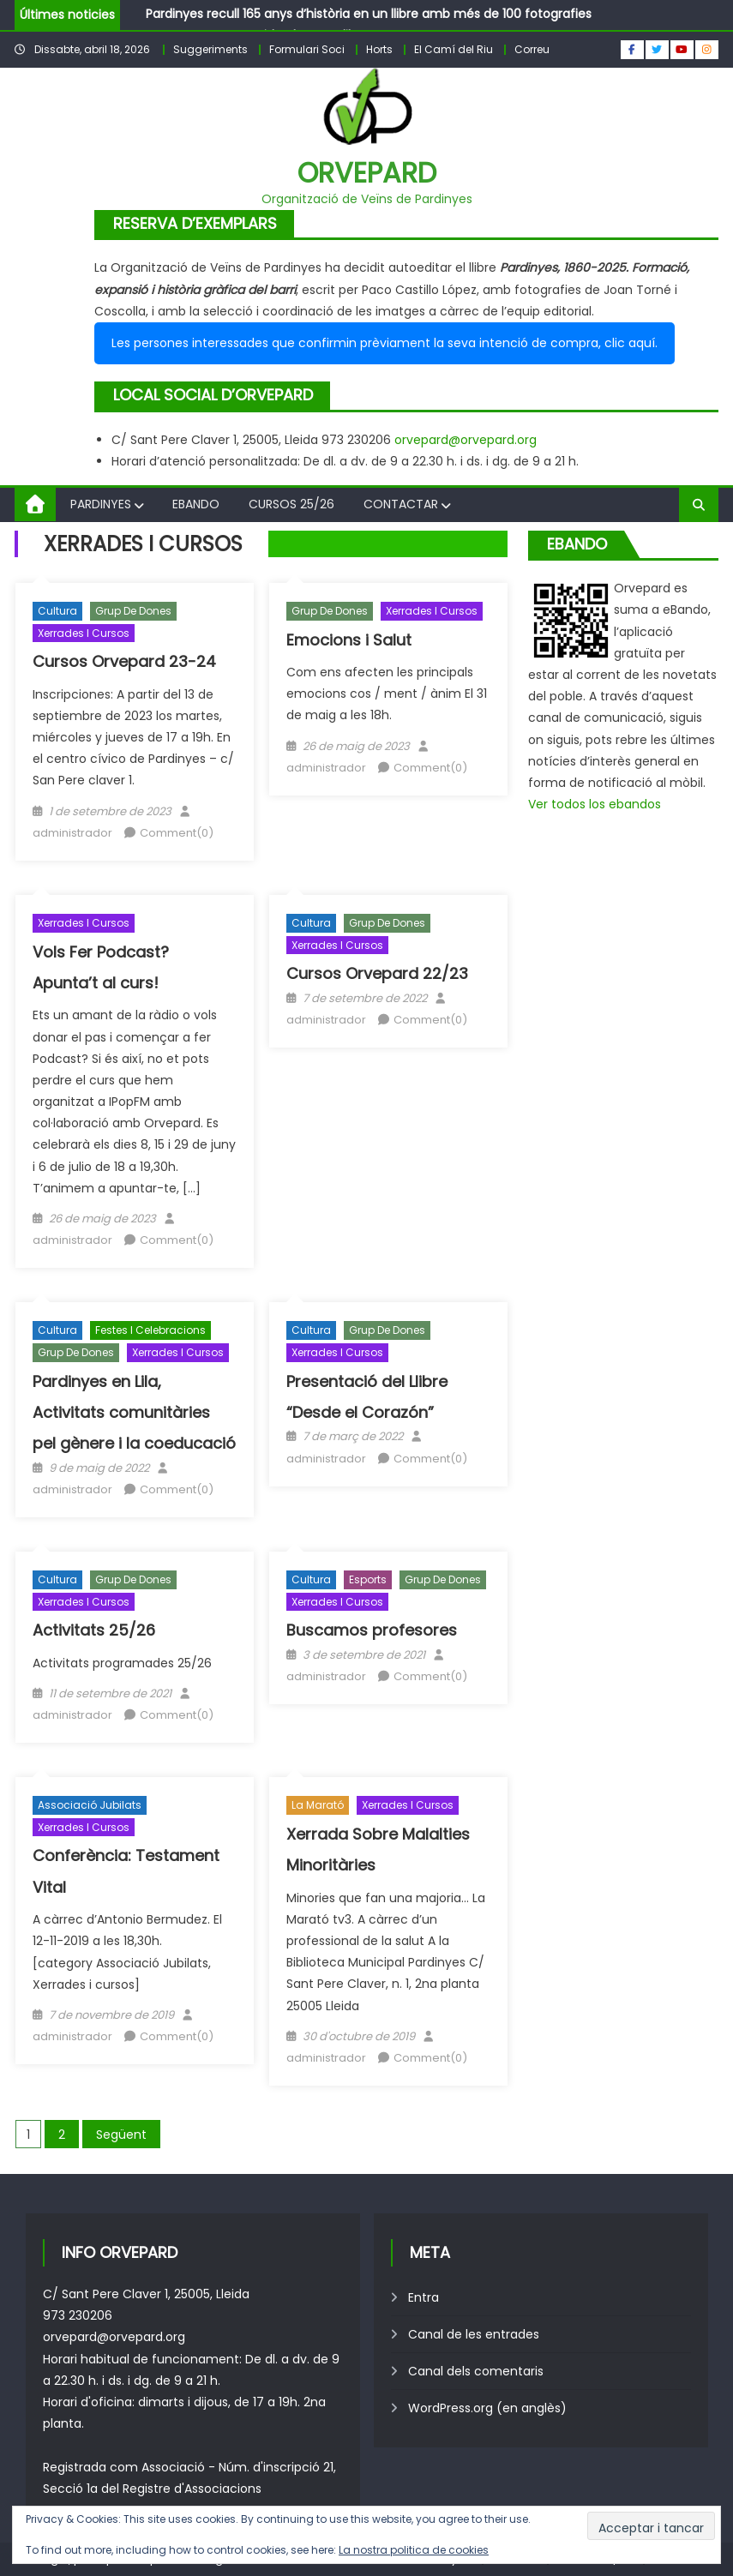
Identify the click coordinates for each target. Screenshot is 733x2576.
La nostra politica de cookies (414, 2550)
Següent (121, 2134)
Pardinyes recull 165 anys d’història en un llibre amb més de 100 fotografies (369, 13)
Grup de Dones (133, 610)
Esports (368, 1579)
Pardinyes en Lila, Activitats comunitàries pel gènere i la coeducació (134, 1413)
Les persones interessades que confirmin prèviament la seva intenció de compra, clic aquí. (384, 342)
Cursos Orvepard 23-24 (124, 661)
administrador (72, 833)
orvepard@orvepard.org (465, 439)
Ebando (195, 504)
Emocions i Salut (349, 640)
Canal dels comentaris (476, 2371)
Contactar (400, 504)
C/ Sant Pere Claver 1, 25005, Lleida (146, 2294)
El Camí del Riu (453, 49)
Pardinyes (100, 504)
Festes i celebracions (150, 1330)
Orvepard (366, 172)
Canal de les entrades (473, 2334)
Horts (379, 49)
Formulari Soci (307, 49)
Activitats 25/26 (94, 1630)
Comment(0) (176, 833)
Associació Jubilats (89, 1805)
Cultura (57, 610)
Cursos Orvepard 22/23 (377, 973)
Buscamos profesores (371, 1630)
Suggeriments (210, 49)
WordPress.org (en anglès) (487, 2408)
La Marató (317, 1805)
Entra (423, 2297)
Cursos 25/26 (291, 504)
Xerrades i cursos (83, 633)
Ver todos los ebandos (594, 804)
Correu (532, 49)
